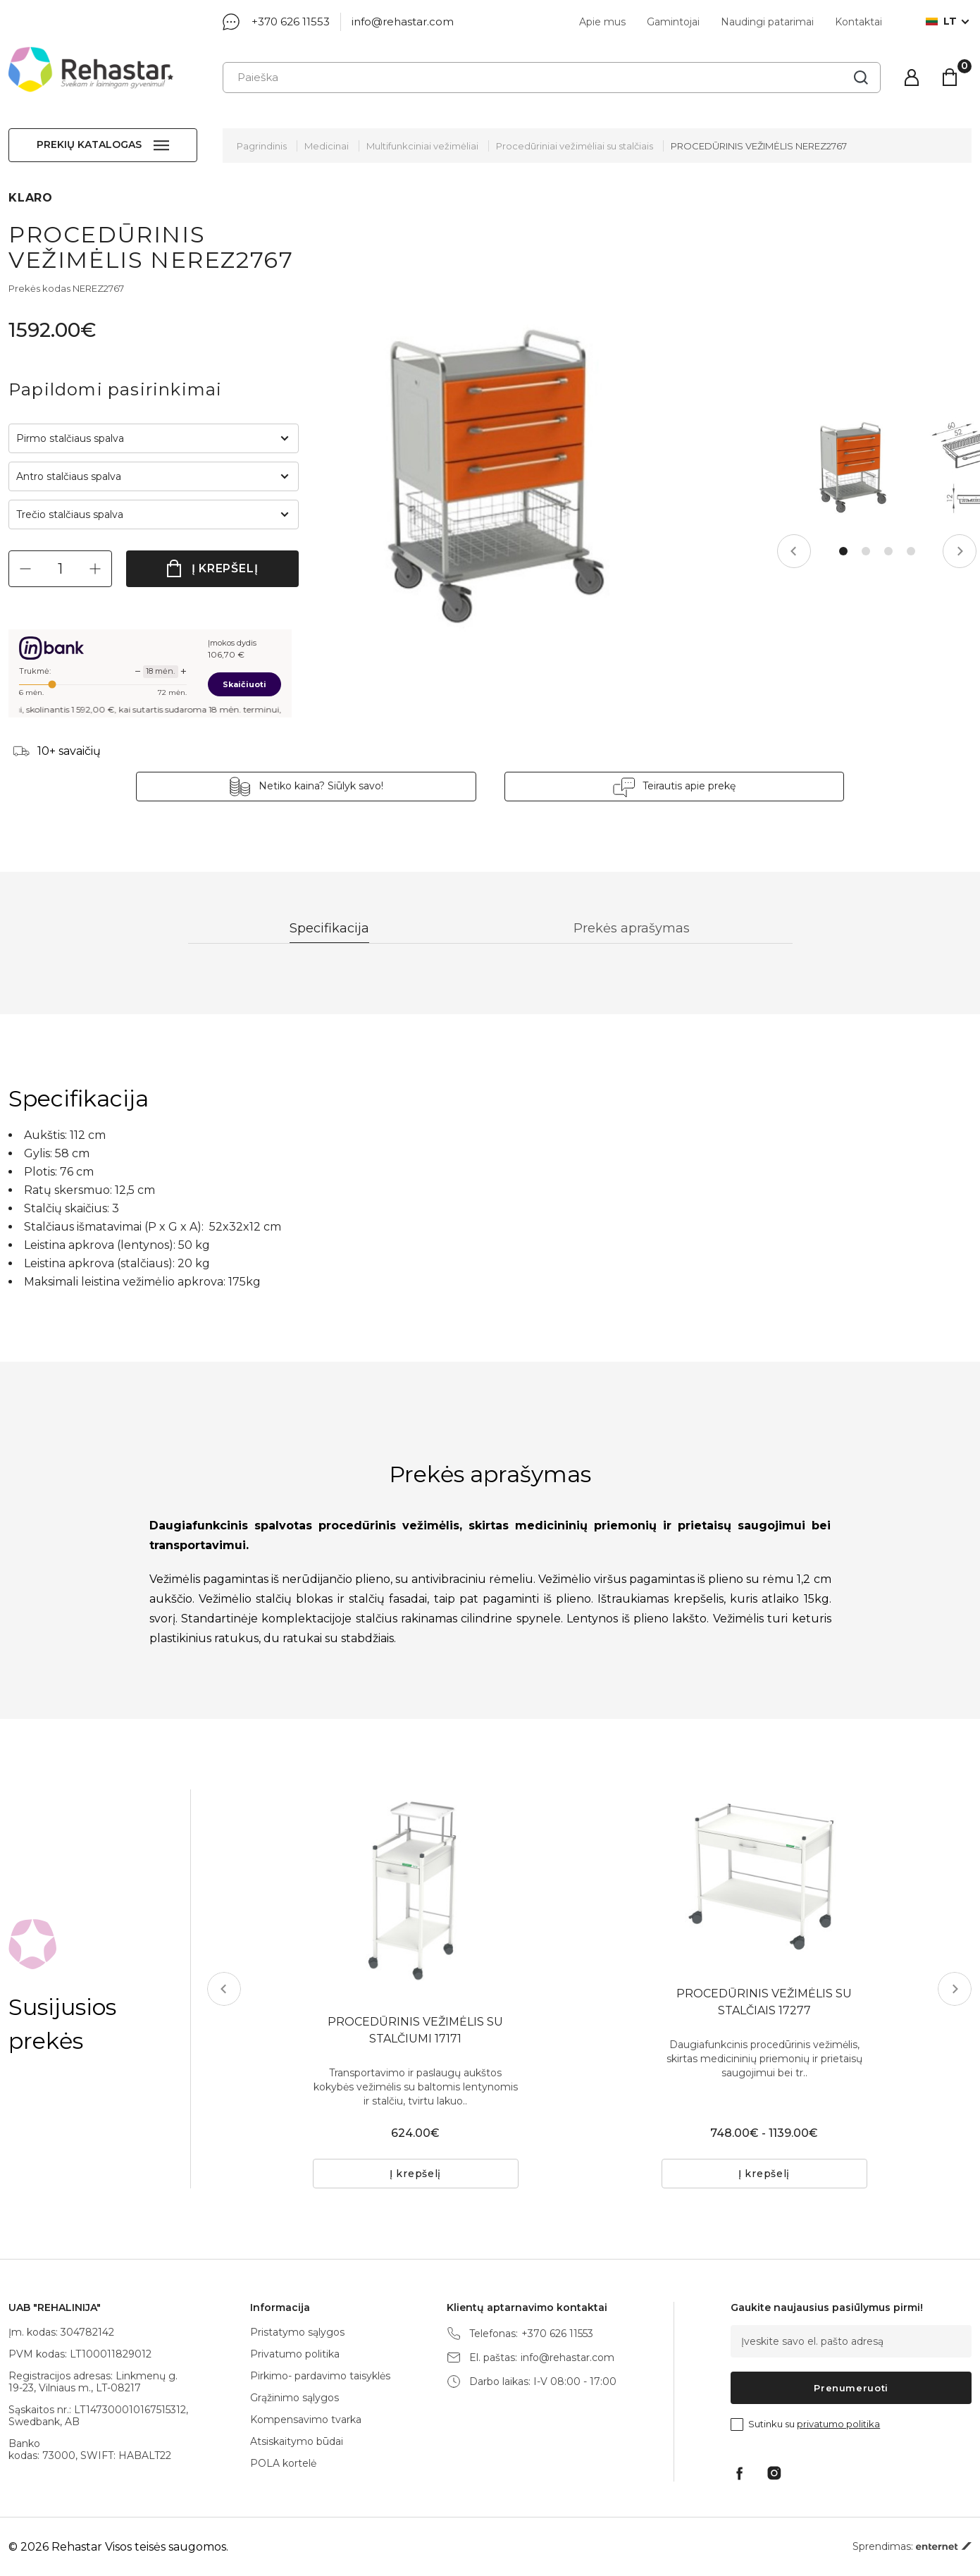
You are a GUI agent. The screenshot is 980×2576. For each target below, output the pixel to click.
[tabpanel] (851, 467)
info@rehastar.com (403, 21)
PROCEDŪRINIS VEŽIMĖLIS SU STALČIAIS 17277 (764, 2002)
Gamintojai (673, 22)
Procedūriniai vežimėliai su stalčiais (574, 146)
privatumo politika (838, 2423)
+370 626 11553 (291, 21)
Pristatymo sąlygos (297, 2332)
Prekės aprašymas (632, 929)
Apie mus (602, 22)
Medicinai (326, 146)
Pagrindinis (262, 146)
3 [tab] (888, 551)
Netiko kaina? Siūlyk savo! (321, 785)
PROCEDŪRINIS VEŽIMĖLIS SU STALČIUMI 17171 (415, 2030)
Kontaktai (858, 22)
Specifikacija (330, 929)
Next (959, 551)
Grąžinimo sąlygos (294, 2397)
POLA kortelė (283, 2463)
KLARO (30, 197)
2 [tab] (866, 551)
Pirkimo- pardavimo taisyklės (320, 2375)
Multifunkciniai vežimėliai (422, 146)
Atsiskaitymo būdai (296, 2441)
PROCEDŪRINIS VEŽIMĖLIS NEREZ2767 (759, 146)
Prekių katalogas (89, 144)
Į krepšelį (225, 568)
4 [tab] (911, 551)
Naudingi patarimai (767, 22)
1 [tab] (843, 551)
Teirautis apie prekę (688, 785)
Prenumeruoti (851, 2387)
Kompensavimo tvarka (305, 2419)
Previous (794, 551)
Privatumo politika (295, 2354)
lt (941, 21)
